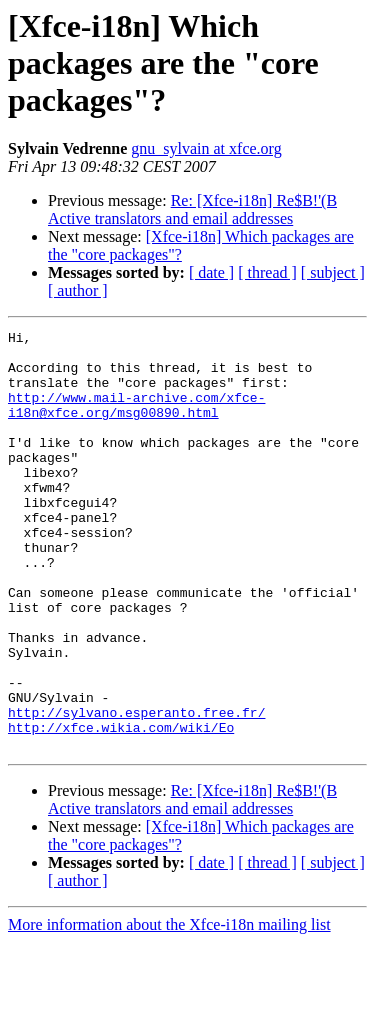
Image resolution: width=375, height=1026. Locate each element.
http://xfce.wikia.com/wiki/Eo (121, 808)
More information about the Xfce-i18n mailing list (169, 1008)
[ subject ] (333, 272)
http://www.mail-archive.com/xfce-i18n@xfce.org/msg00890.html (136, 421)
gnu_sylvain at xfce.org (206, 148)
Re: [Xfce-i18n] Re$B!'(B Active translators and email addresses (192, 209)
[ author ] (78, 290)
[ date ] (211, 272)
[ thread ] (267, 272)
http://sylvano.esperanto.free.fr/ (136, 790)
